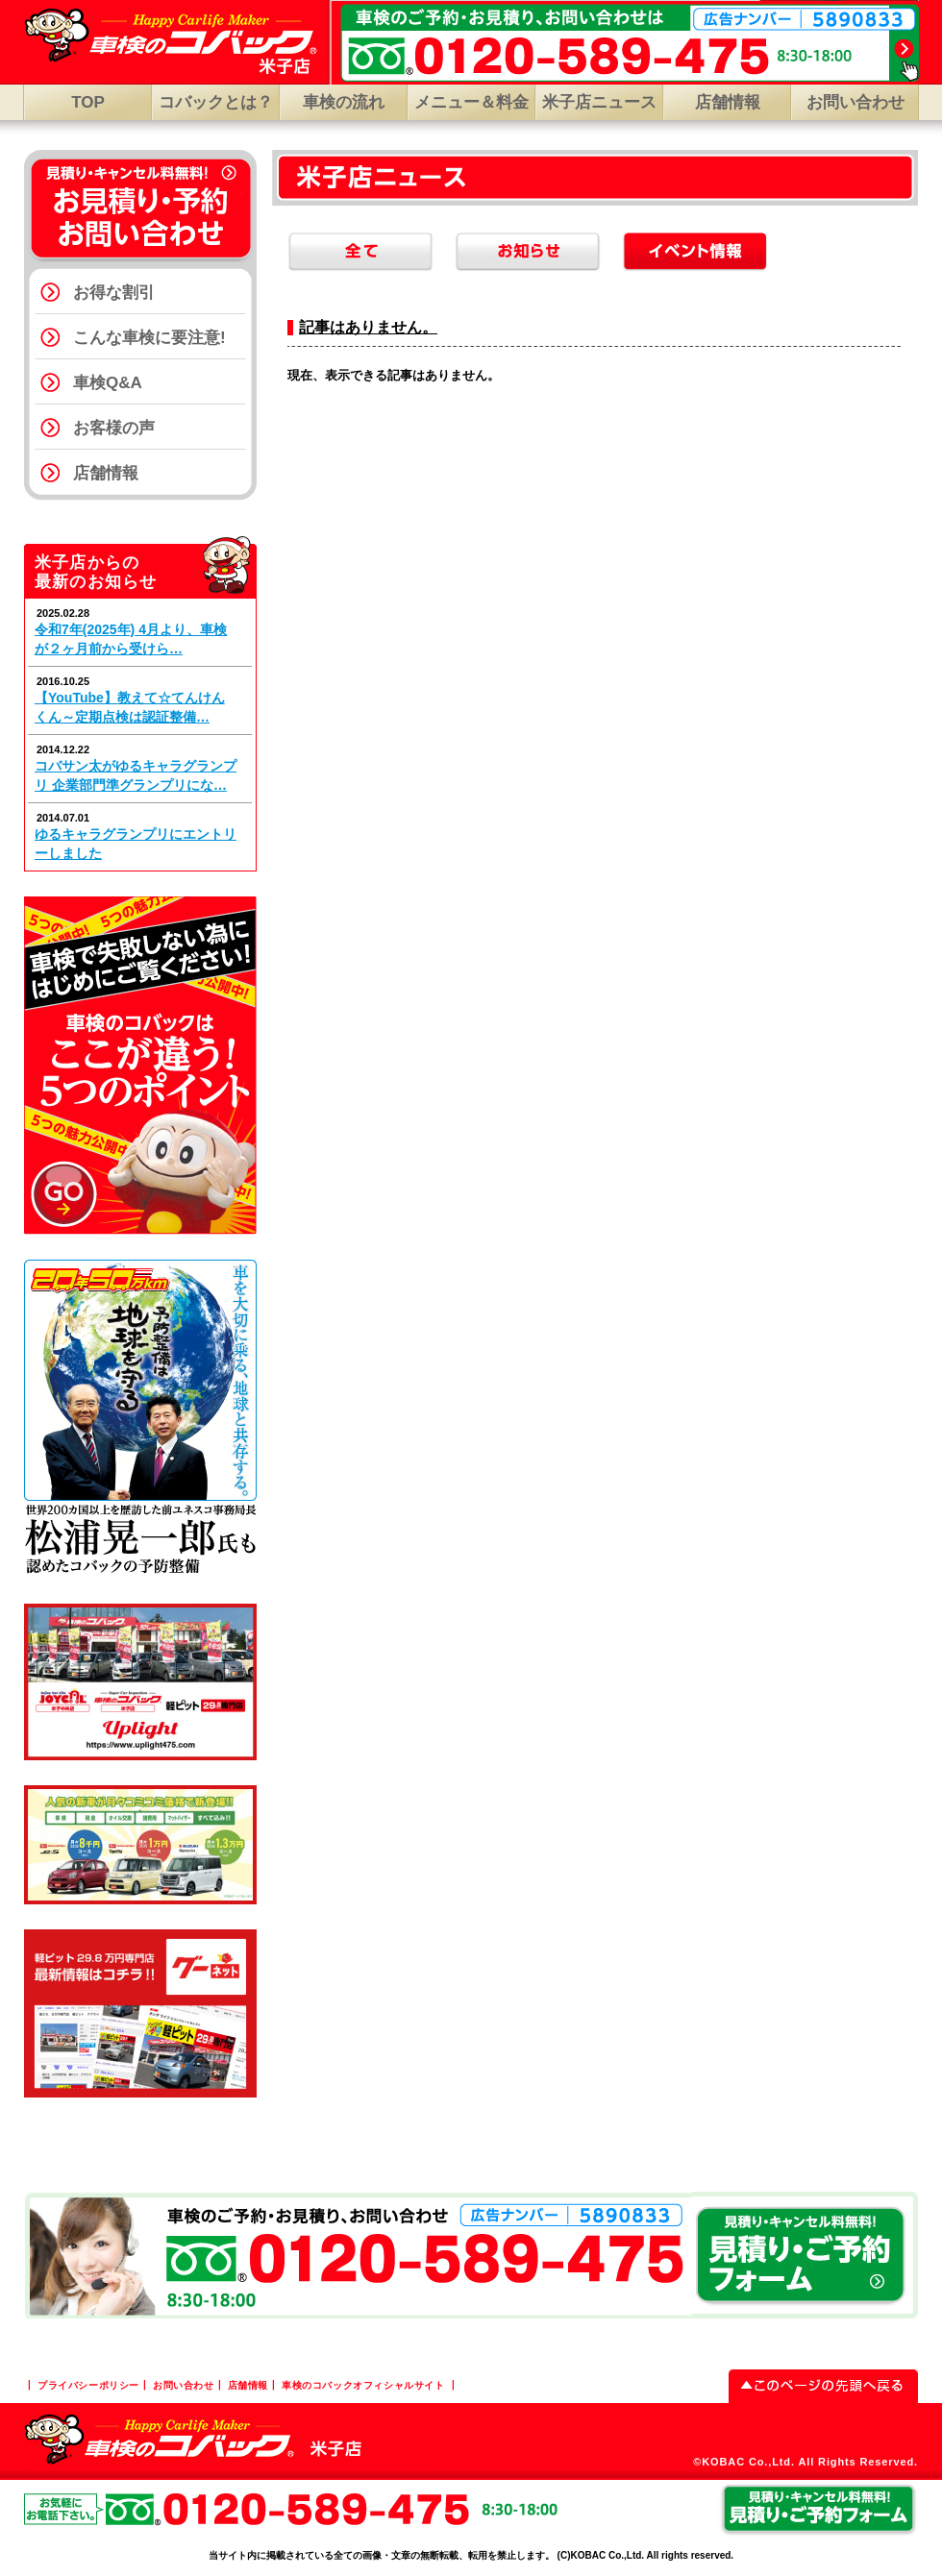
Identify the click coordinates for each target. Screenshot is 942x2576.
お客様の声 (114, 428)
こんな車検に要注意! (149, 338)
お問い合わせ (855, 102)
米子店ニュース (599, 102)
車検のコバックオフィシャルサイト (363, 2385)
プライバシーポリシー (88, 2385)
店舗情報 (727, 102)
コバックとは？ (216, 102)
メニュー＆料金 (471, 102)
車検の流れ (343, 102)
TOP (88, 102)
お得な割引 (114, 292)
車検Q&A (107, 383)
